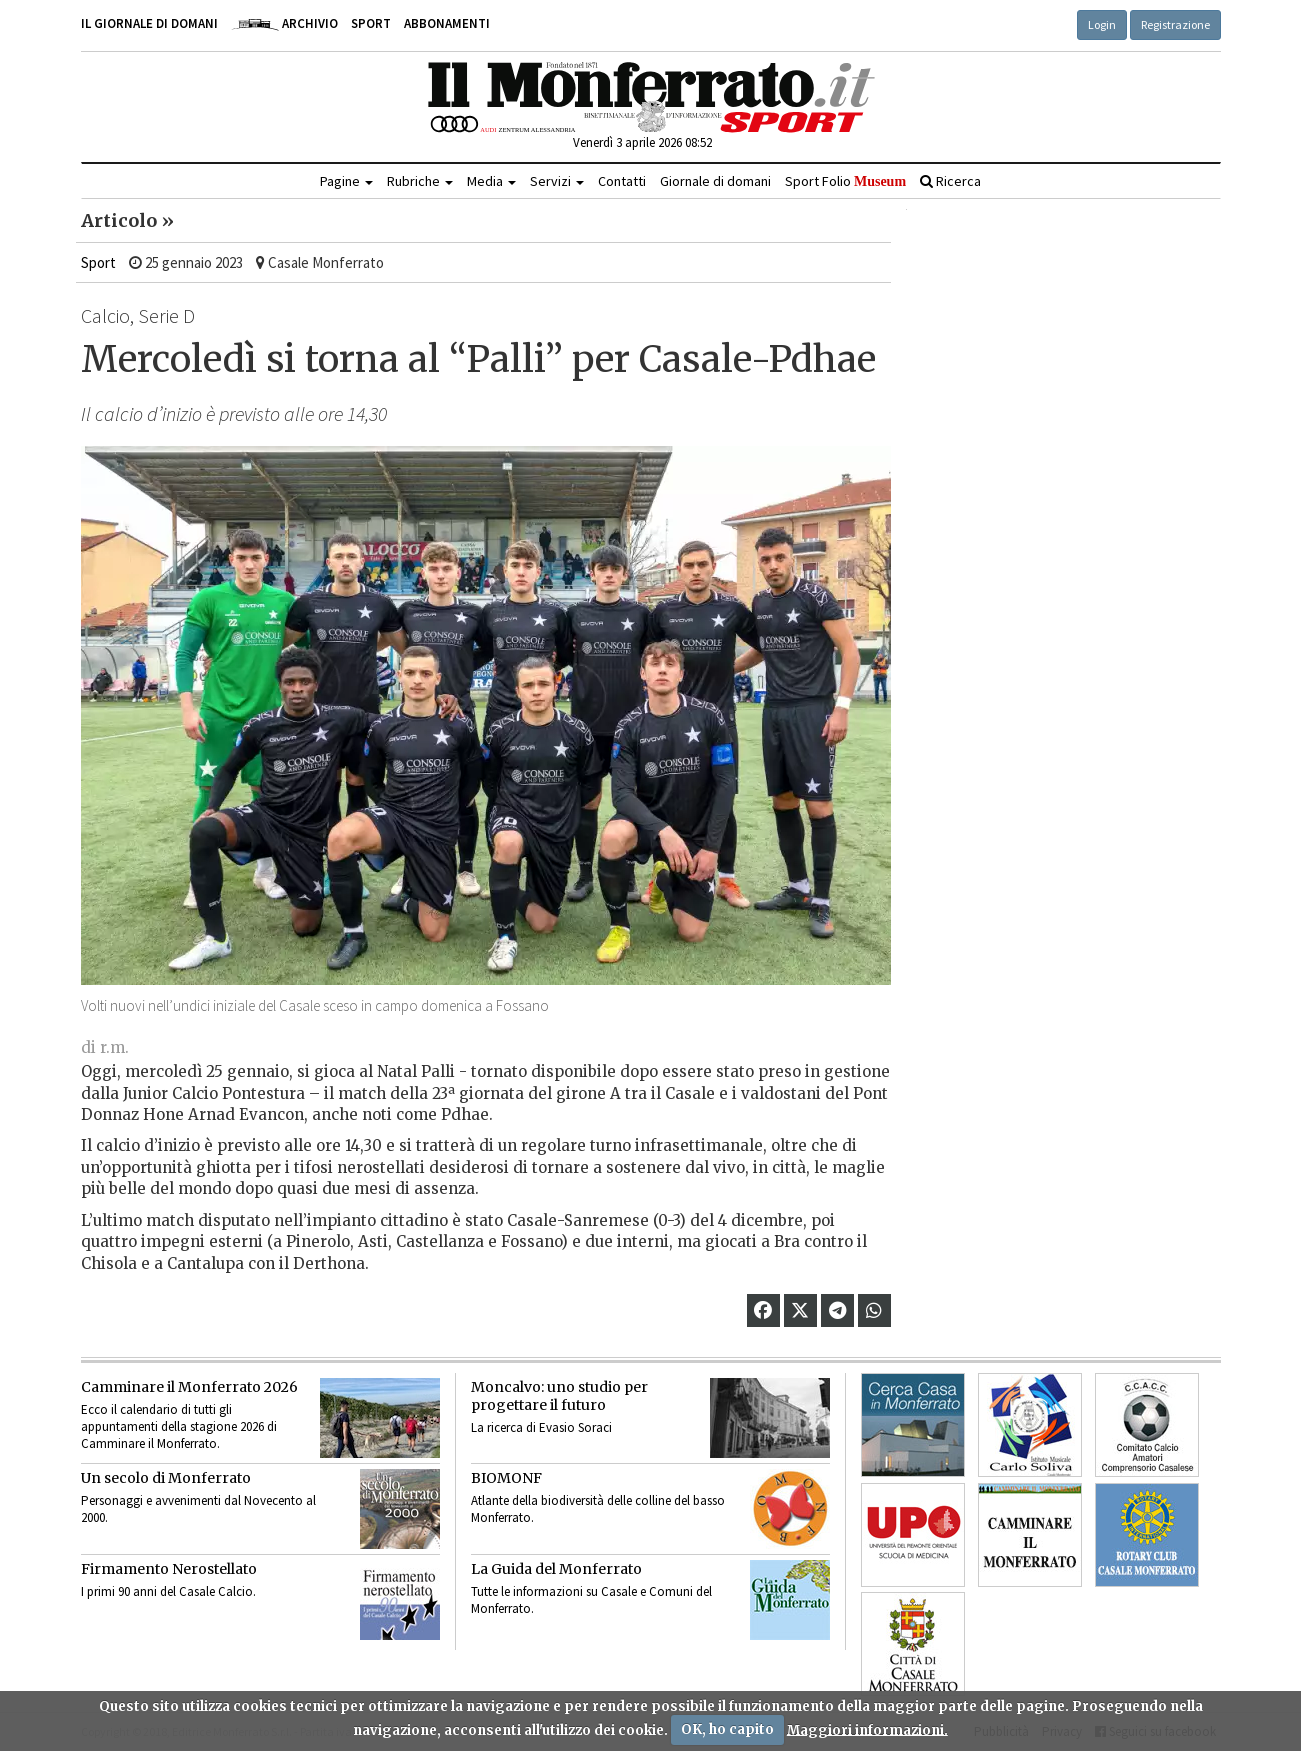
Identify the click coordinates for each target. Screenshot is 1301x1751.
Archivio (284, 23)
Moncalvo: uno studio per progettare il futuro (559, 1396)
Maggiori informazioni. (867, 1729)
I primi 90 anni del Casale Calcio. (168, 1591)
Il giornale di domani (149, 23)
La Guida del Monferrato (556, 1569)
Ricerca (950, 181)
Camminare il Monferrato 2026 (189, 1387)
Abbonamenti (447, 23)
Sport (371, 23)
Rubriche (420, 181)
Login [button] (1102, 24)
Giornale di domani (715, 181)
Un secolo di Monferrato (166, 1478)
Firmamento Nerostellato (169, 1569)
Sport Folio (845, 181)
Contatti (622, 181)
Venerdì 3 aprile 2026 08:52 (642, 142)
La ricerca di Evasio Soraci (541, 1427)
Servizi (557, 181)
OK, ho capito (727, 1729)
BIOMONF (506, 1478)
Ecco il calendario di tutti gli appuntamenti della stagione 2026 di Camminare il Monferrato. (179, 1426)
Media (491, 181)
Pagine (346, 181)
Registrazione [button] (1175, 24)
